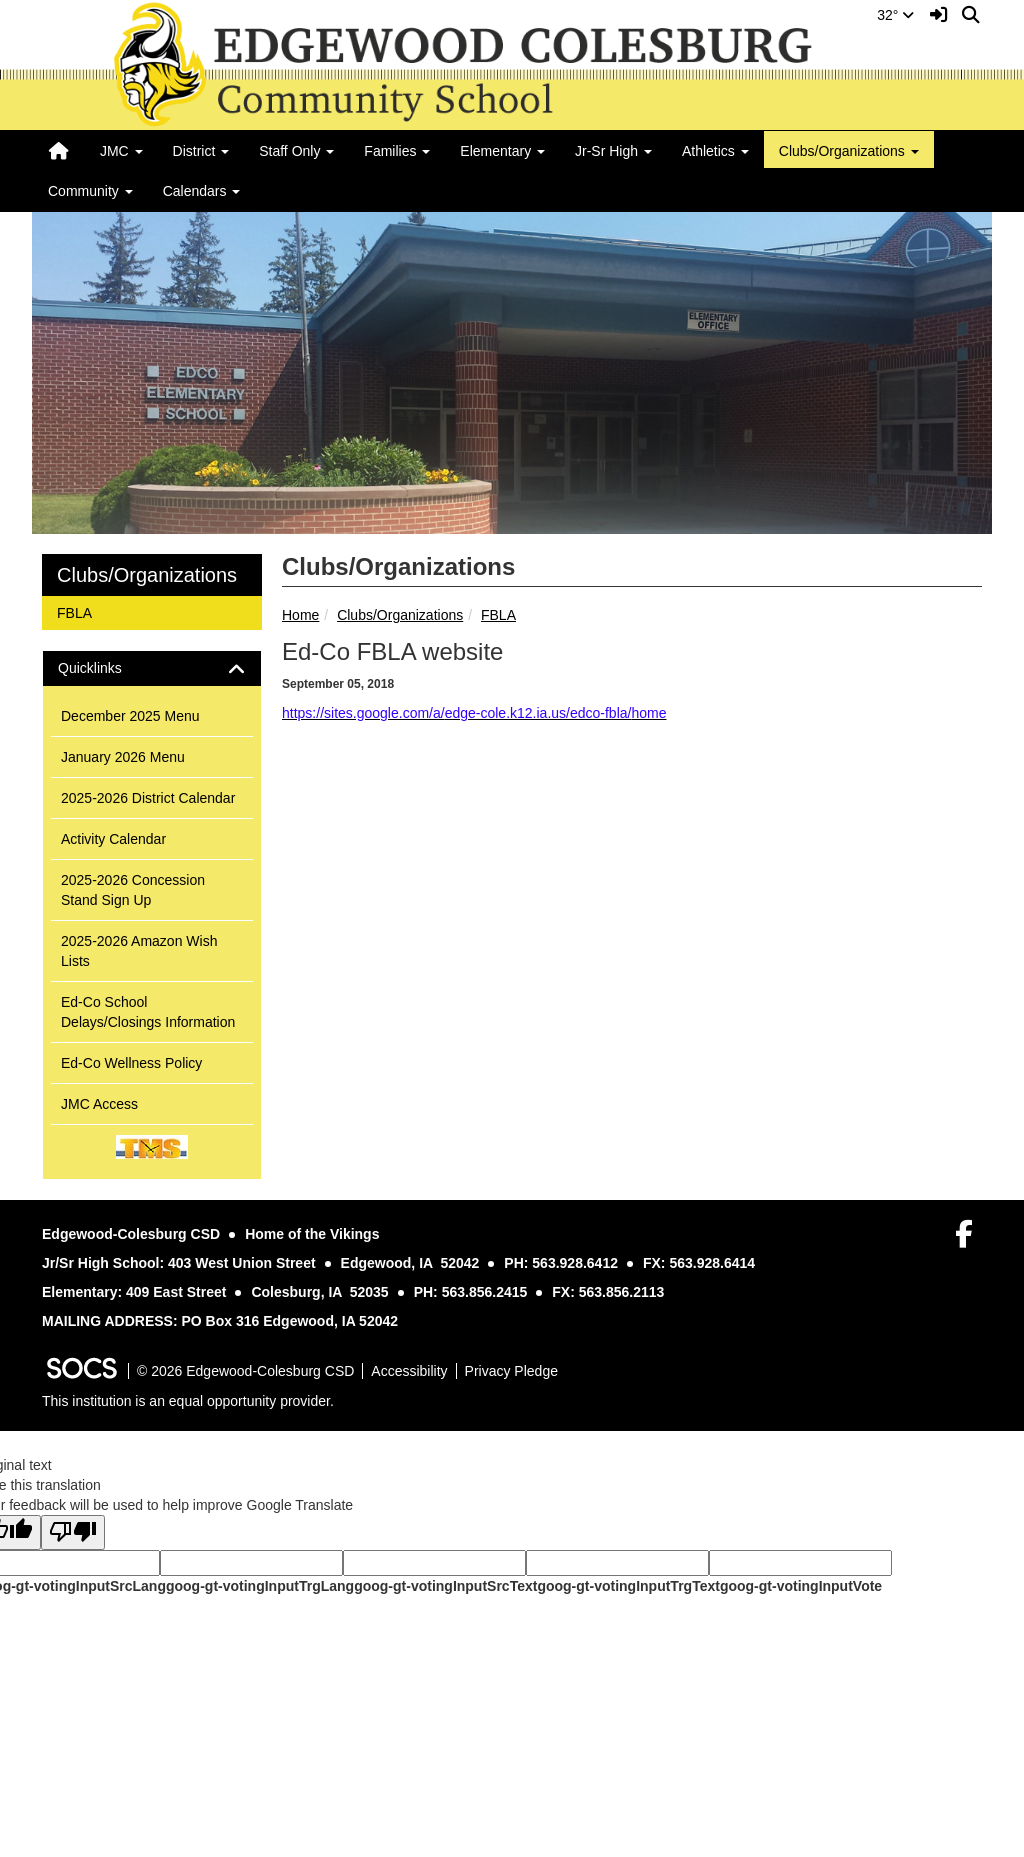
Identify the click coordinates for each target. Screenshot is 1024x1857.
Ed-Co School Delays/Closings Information (148, 1012)
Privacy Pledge (511, 1371)
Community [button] (90, 191)
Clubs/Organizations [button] (849, 151)
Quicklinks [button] (107, 668)
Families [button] (397, 151)
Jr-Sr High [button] (613, 151)
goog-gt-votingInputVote (801, 1586)
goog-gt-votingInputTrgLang (260, 1586)
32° (895, 15)
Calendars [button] (202, 191)
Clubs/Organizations (400, 615)
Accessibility (409, 1371)
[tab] (152, 668)
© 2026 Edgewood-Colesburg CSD (245, 1371)
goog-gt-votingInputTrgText (628, 1586)
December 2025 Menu (130, 716)
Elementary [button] (502, 151)
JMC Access (99, 1104)
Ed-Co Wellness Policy (131, 1063)
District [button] (201, 151)
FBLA (498, 615)
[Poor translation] (73, 1532)
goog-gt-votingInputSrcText (445, 1586)
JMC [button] (121, 151)
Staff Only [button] (296, 151)
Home (300, 615)
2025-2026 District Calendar (148, 798)
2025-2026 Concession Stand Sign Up (133, 890)
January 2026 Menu (123, 757)
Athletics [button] (715, 151)
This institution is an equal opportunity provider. (188, 1401)
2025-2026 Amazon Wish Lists (139, 951)
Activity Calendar (113, 839)
